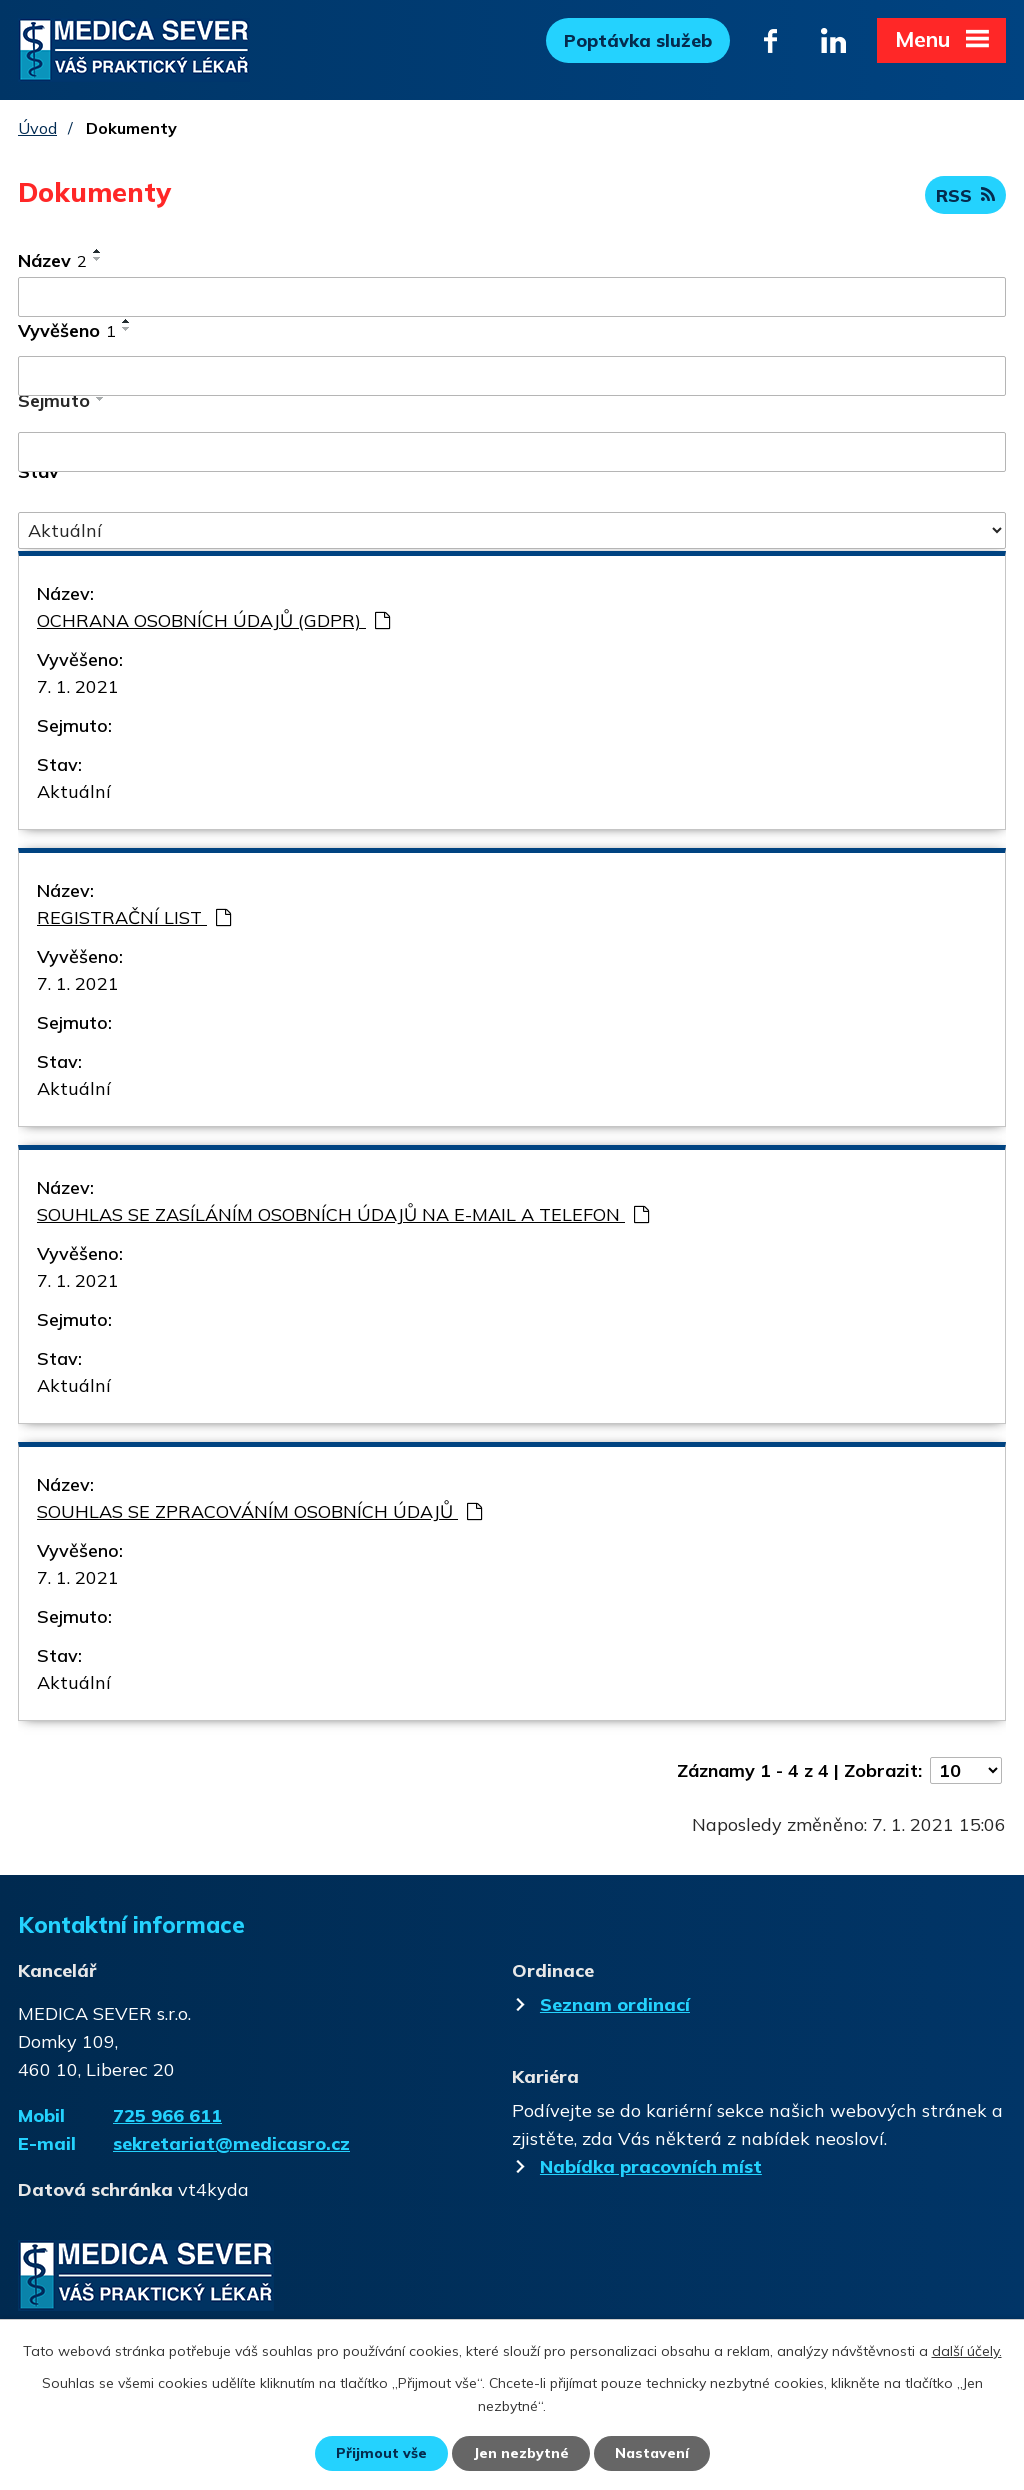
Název (52, 260)
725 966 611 (167, 2115)
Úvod (37, 128)
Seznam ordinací (603, 2004)
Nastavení (652, 2453)
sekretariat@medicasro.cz (231, 2143)
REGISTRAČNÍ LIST (134, 917)
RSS (965, 195)
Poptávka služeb (638, 40)
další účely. (967, 2351)
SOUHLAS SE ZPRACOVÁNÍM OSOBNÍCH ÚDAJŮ (259, 1511)
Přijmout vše (381, 2453)
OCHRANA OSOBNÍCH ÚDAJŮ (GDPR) (213, 620)
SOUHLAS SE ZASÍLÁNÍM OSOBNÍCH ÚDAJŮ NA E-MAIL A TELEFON (343, 1214)
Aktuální (74, 791)
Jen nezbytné (521, 2453)
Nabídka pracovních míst (639, 2166)
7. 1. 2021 (78, 686)
